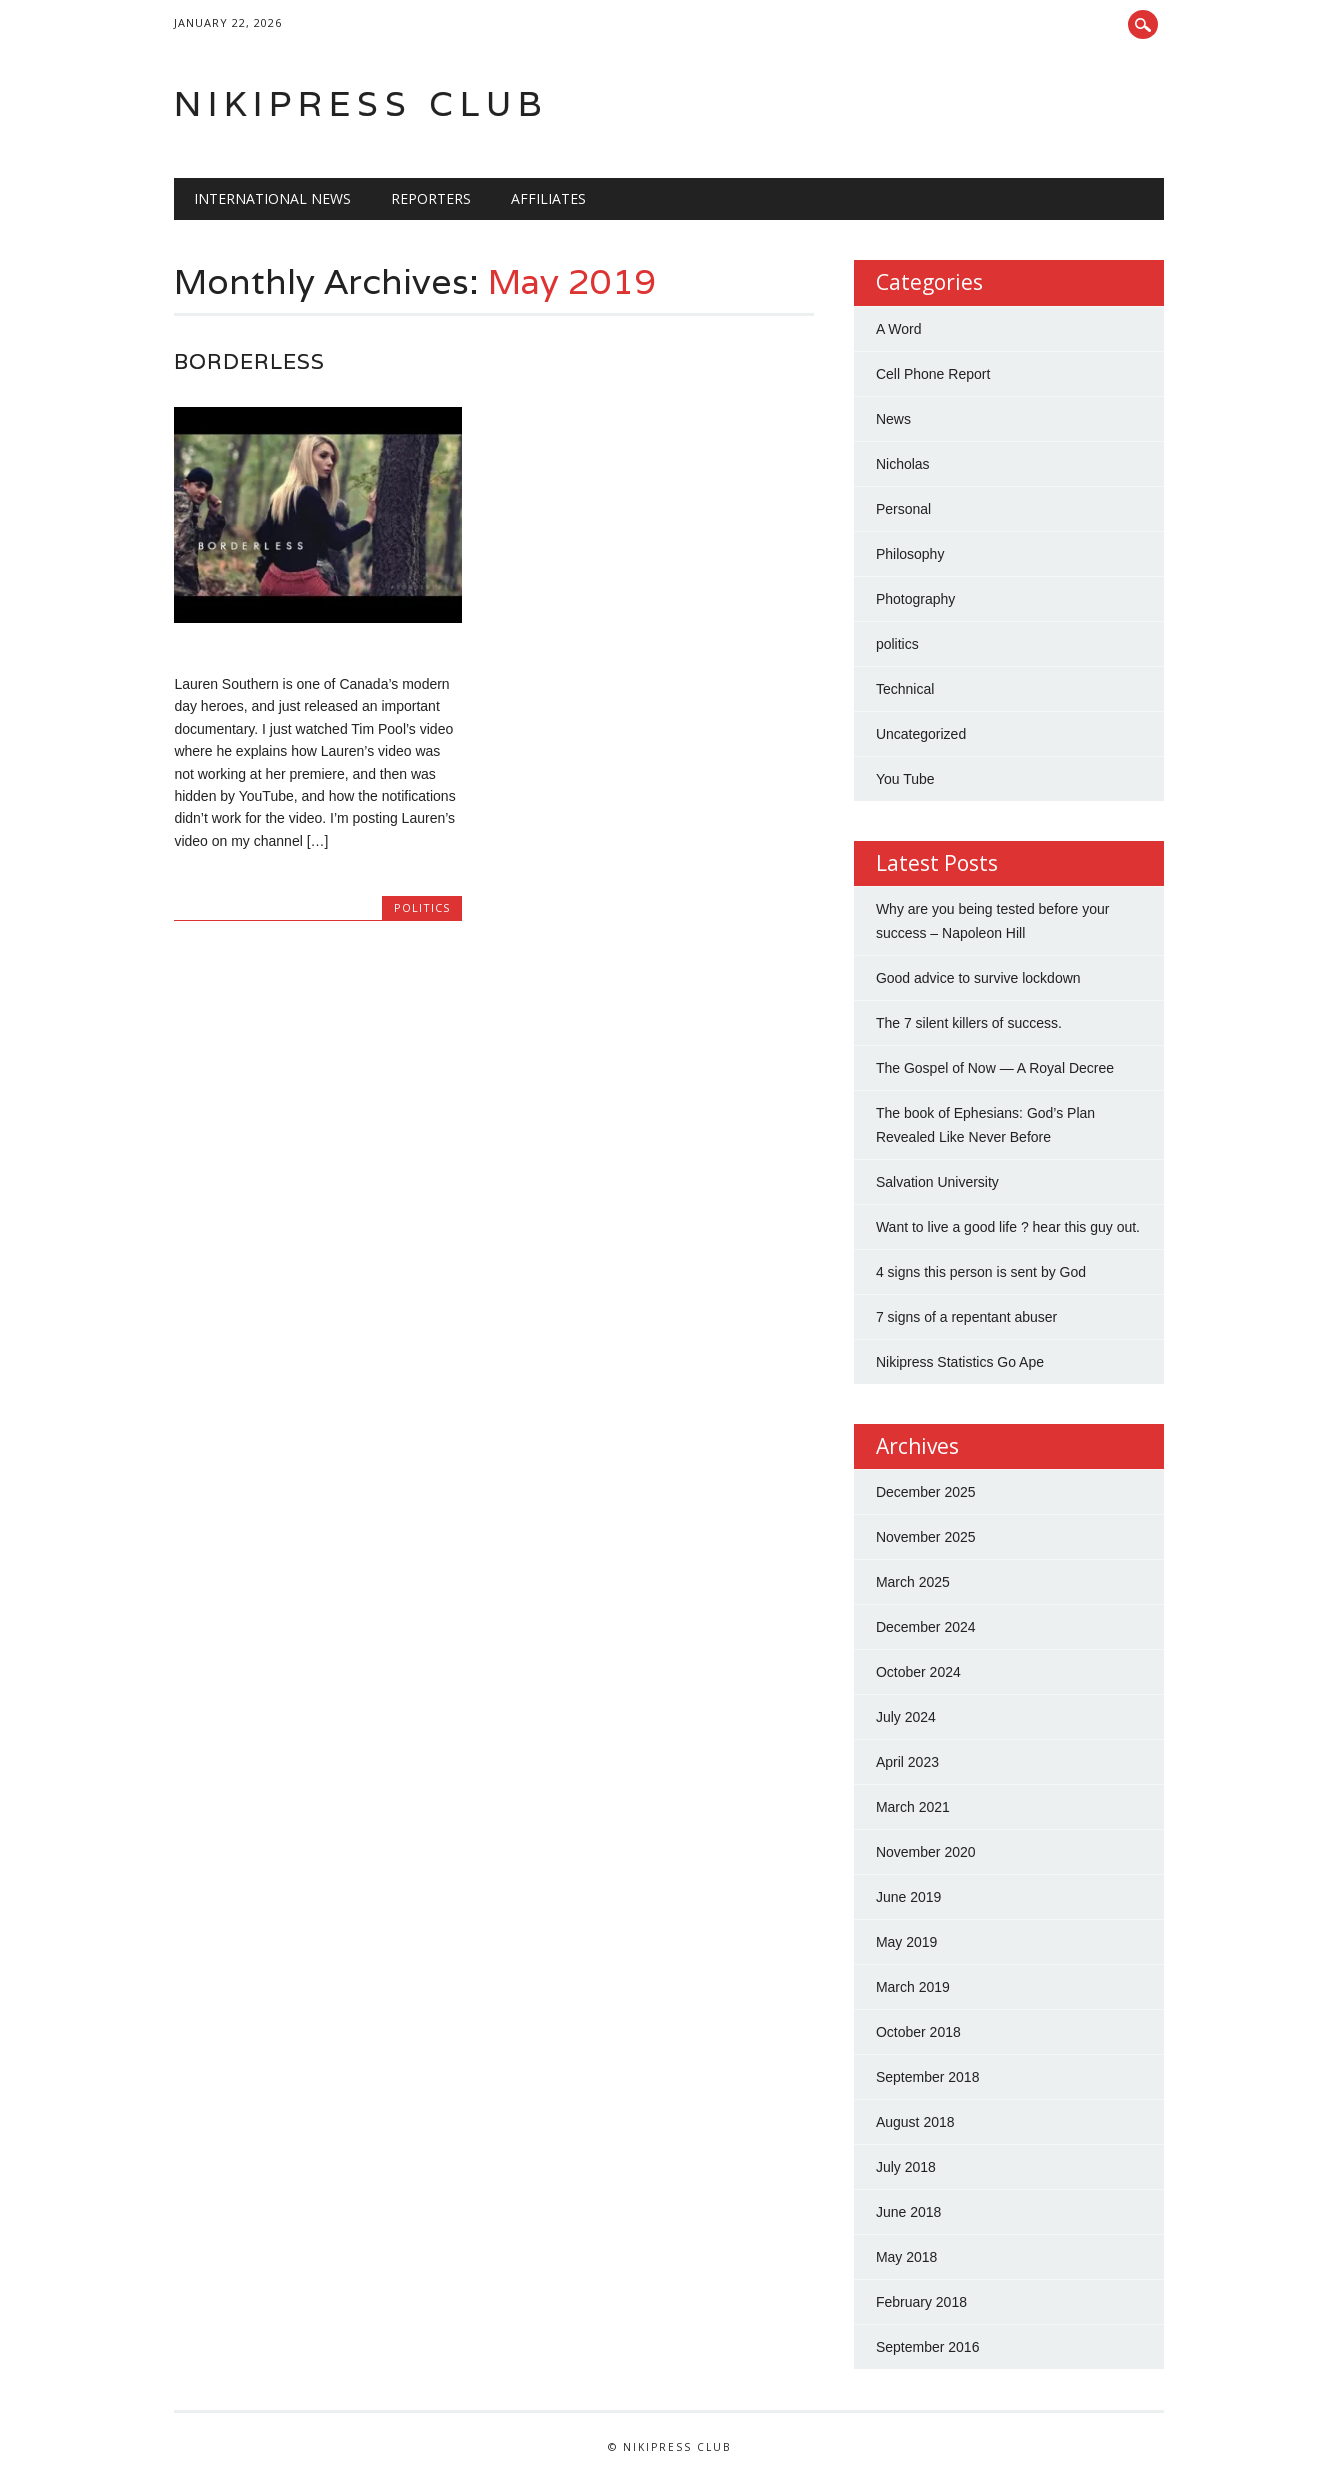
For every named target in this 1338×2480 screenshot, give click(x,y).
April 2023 (907, 1762)
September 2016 (928, 2347)
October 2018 (918, 2032)
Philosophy (910, 554)
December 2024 (926, 1627)
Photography (915, 599)
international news (272, 198)
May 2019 (906, 1942)
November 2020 (926, 1852)
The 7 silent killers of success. (969, 1023)
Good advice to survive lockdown (978, 978)
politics (422, 907)
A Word (899, 329)
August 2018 (915, 2122)
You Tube (905, 779)
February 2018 (921, 2302)
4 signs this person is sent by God (981, 1272)
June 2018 (908, 2212)
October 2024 (918, 1672)
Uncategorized (921, 734)
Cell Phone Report (933, 374)
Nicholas (903, 464)
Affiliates (548, 198)
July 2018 (906, 2167)
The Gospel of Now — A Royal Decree (995, 1068)
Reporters (431, 198)
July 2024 (906, 1717)
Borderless (249, 361)
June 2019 (908, 1897)
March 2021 (913, 1807)
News (893, 419)
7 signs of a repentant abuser (966, 1317)
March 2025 (913, 1582)
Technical (905, 689)
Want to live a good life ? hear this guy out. (1008, 1227)
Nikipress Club (361, 103)
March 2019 (913, 1987)
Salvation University (937, 1182)
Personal (903, 509)
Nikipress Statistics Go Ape (960, 1362)
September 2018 (928, 2077)
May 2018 (906, 2257)
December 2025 (926, 1492)
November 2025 (926, 1537)
